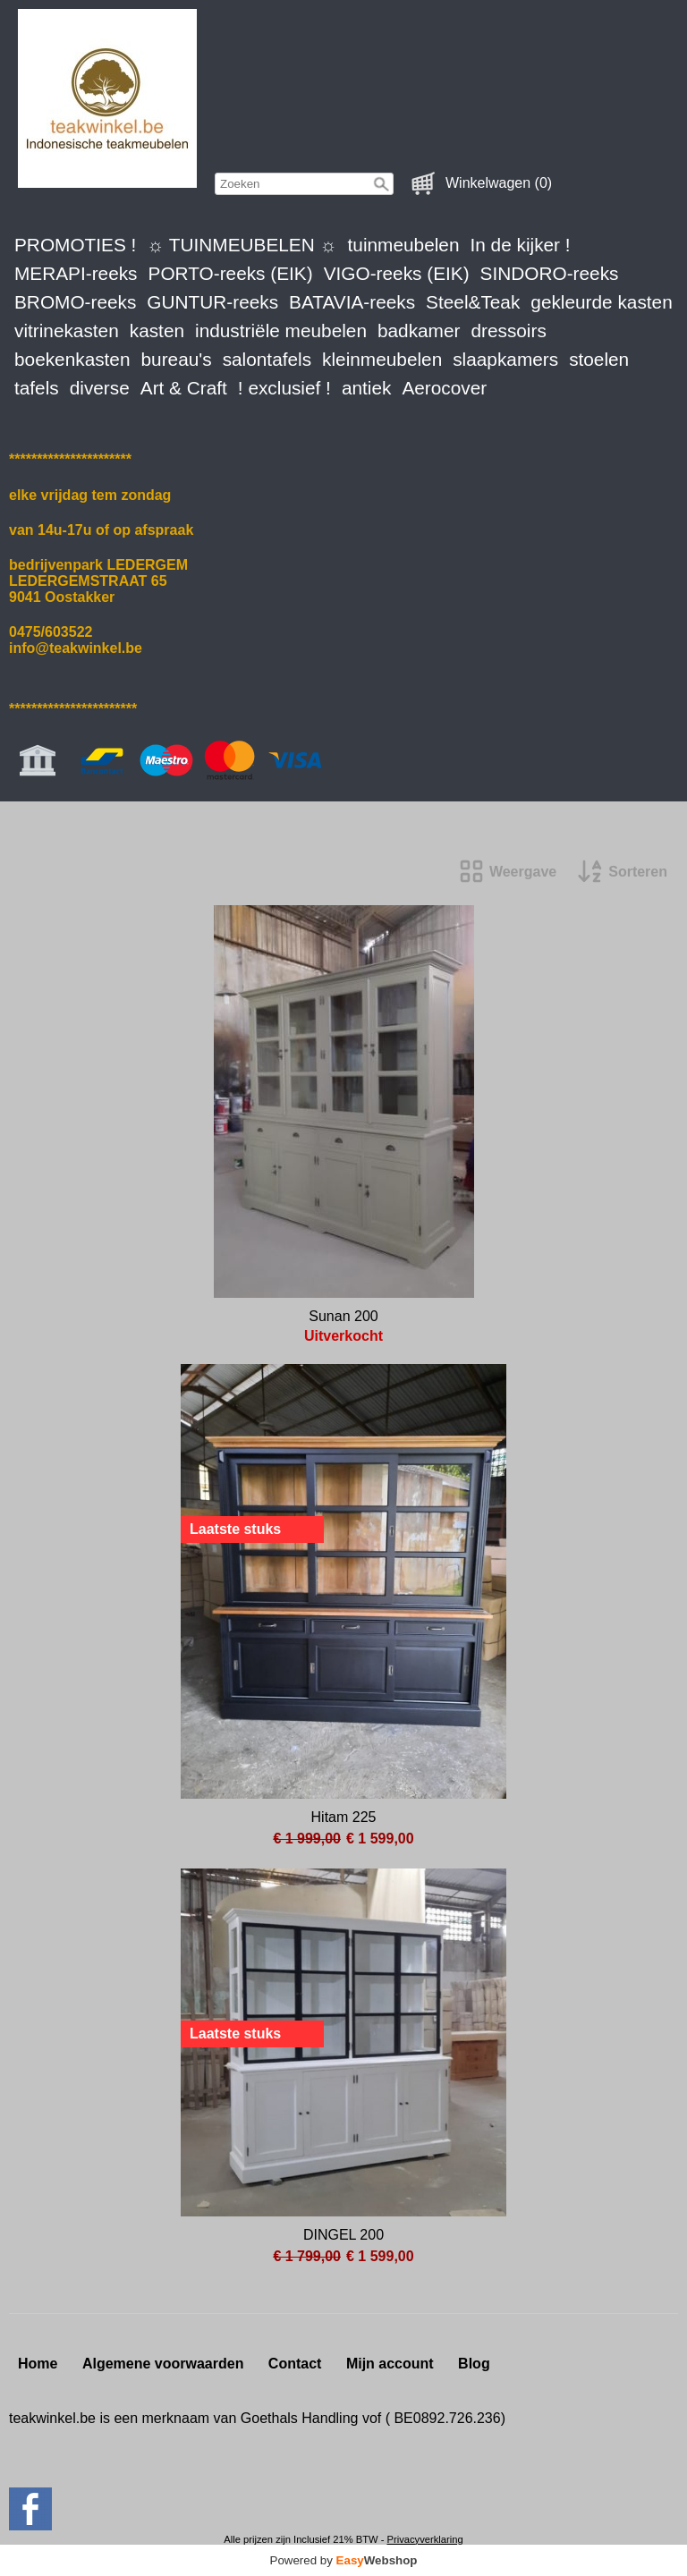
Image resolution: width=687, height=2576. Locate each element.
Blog (474, 2363)
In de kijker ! (520, 244)
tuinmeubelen (404, 244)
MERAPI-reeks (76, 273)
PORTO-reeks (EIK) (230, 273)
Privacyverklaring (424, 2539)
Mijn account (390, 2363)
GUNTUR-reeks (212, 302)
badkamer (418, 330)
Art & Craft (183, 387)
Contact (295, 2363)
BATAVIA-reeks (352, 302)
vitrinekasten (66, 330)
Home (37, 2363)
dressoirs (508, 330)
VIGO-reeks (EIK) (397, 273)
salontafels (267, 359)
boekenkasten (72, 359)
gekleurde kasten (601, 302)
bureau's (176, 359)
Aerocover (444, 387)
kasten (157, 330)
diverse (100, 387)
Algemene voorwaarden (163, 2363)
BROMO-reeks (75, 302)
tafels (36, 387)
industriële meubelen (281, 330)
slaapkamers (505, 359)
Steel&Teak (473, 302)
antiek (367, 387)
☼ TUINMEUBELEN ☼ (241, 244)
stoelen (599, 359)
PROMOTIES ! (75, 244)
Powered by (344, 2560)
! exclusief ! (284, 387)
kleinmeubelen (382, 359)
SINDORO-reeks (549, 273)
